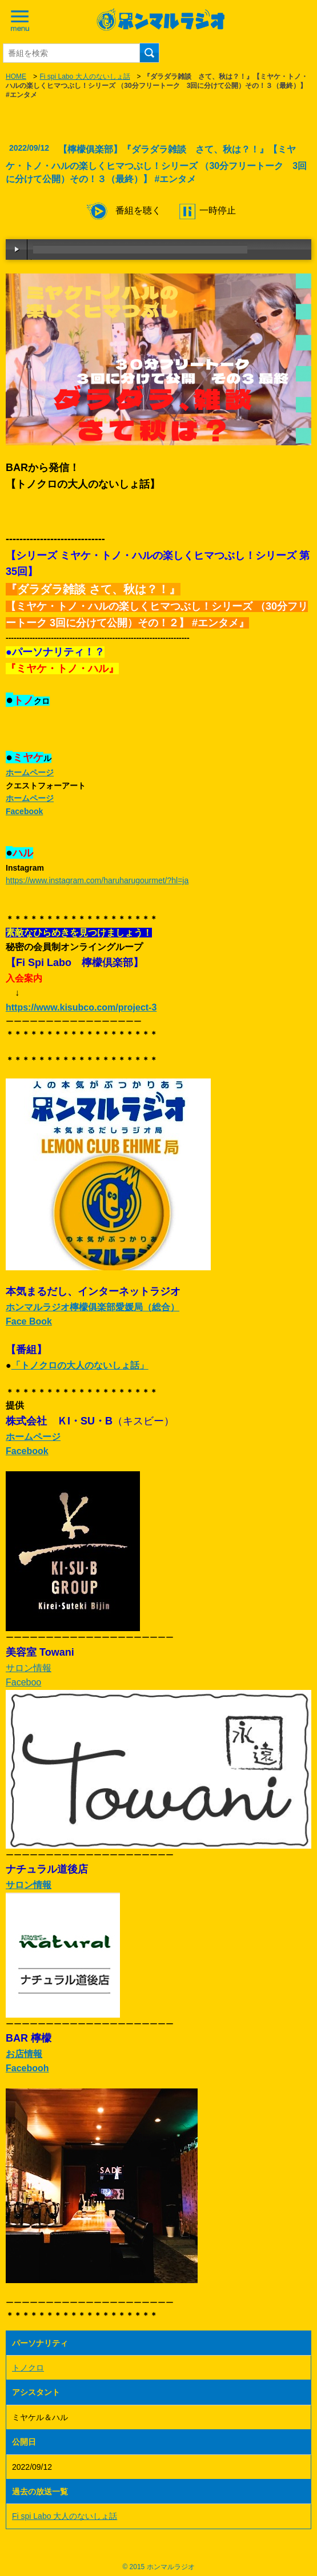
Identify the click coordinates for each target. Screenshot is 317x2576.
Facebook (24, 811)
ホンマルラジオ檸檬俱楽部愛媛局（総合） (92, 1307)
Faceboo (23, 1682)
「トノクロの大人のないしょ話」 (80, 1365)
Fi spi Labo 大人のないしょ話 (84, 76)
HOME (16, 76)
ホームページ (30, 772)
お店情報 (24, 2054)
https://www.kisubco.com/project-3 (81, 1007)
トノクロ (28, 2367)
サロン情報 (28, 1668)
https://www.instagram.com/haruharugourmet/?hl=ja (97, 880)
